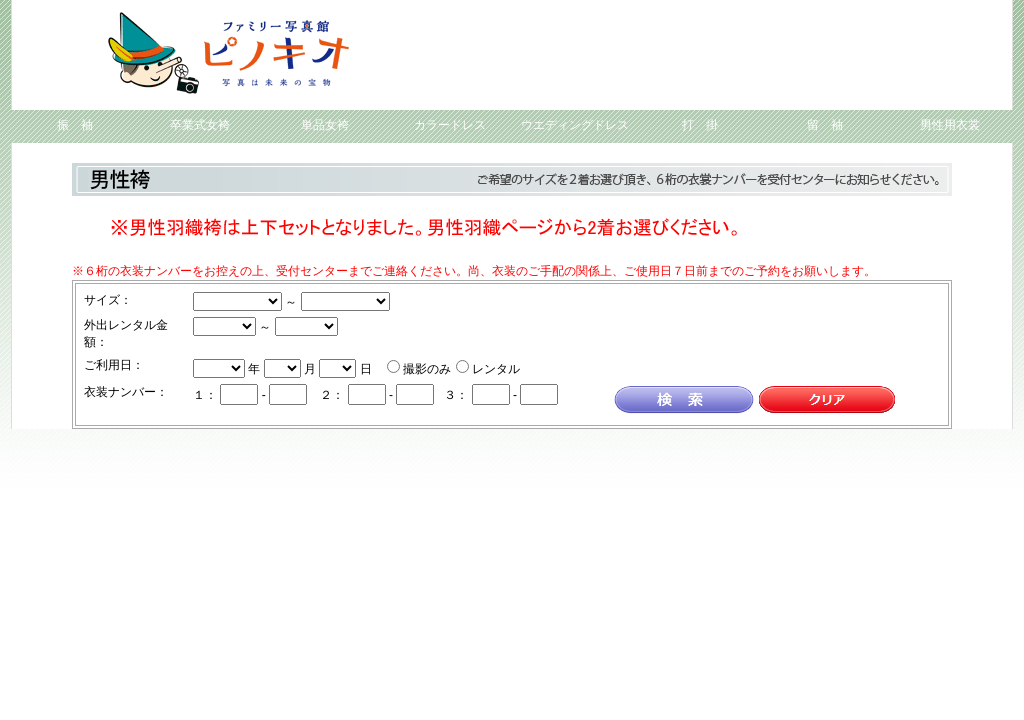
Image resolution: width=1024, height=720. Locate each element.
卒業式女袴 (200, 125)
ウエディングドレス (575, 125)
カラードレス (450, 125)
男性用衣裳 (950, 125)
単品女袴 (325, 125)
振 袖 (75, 125)
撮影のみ (427, 369)
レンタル (496, 369)
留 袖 (825, 125)
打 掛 (700, 125)
